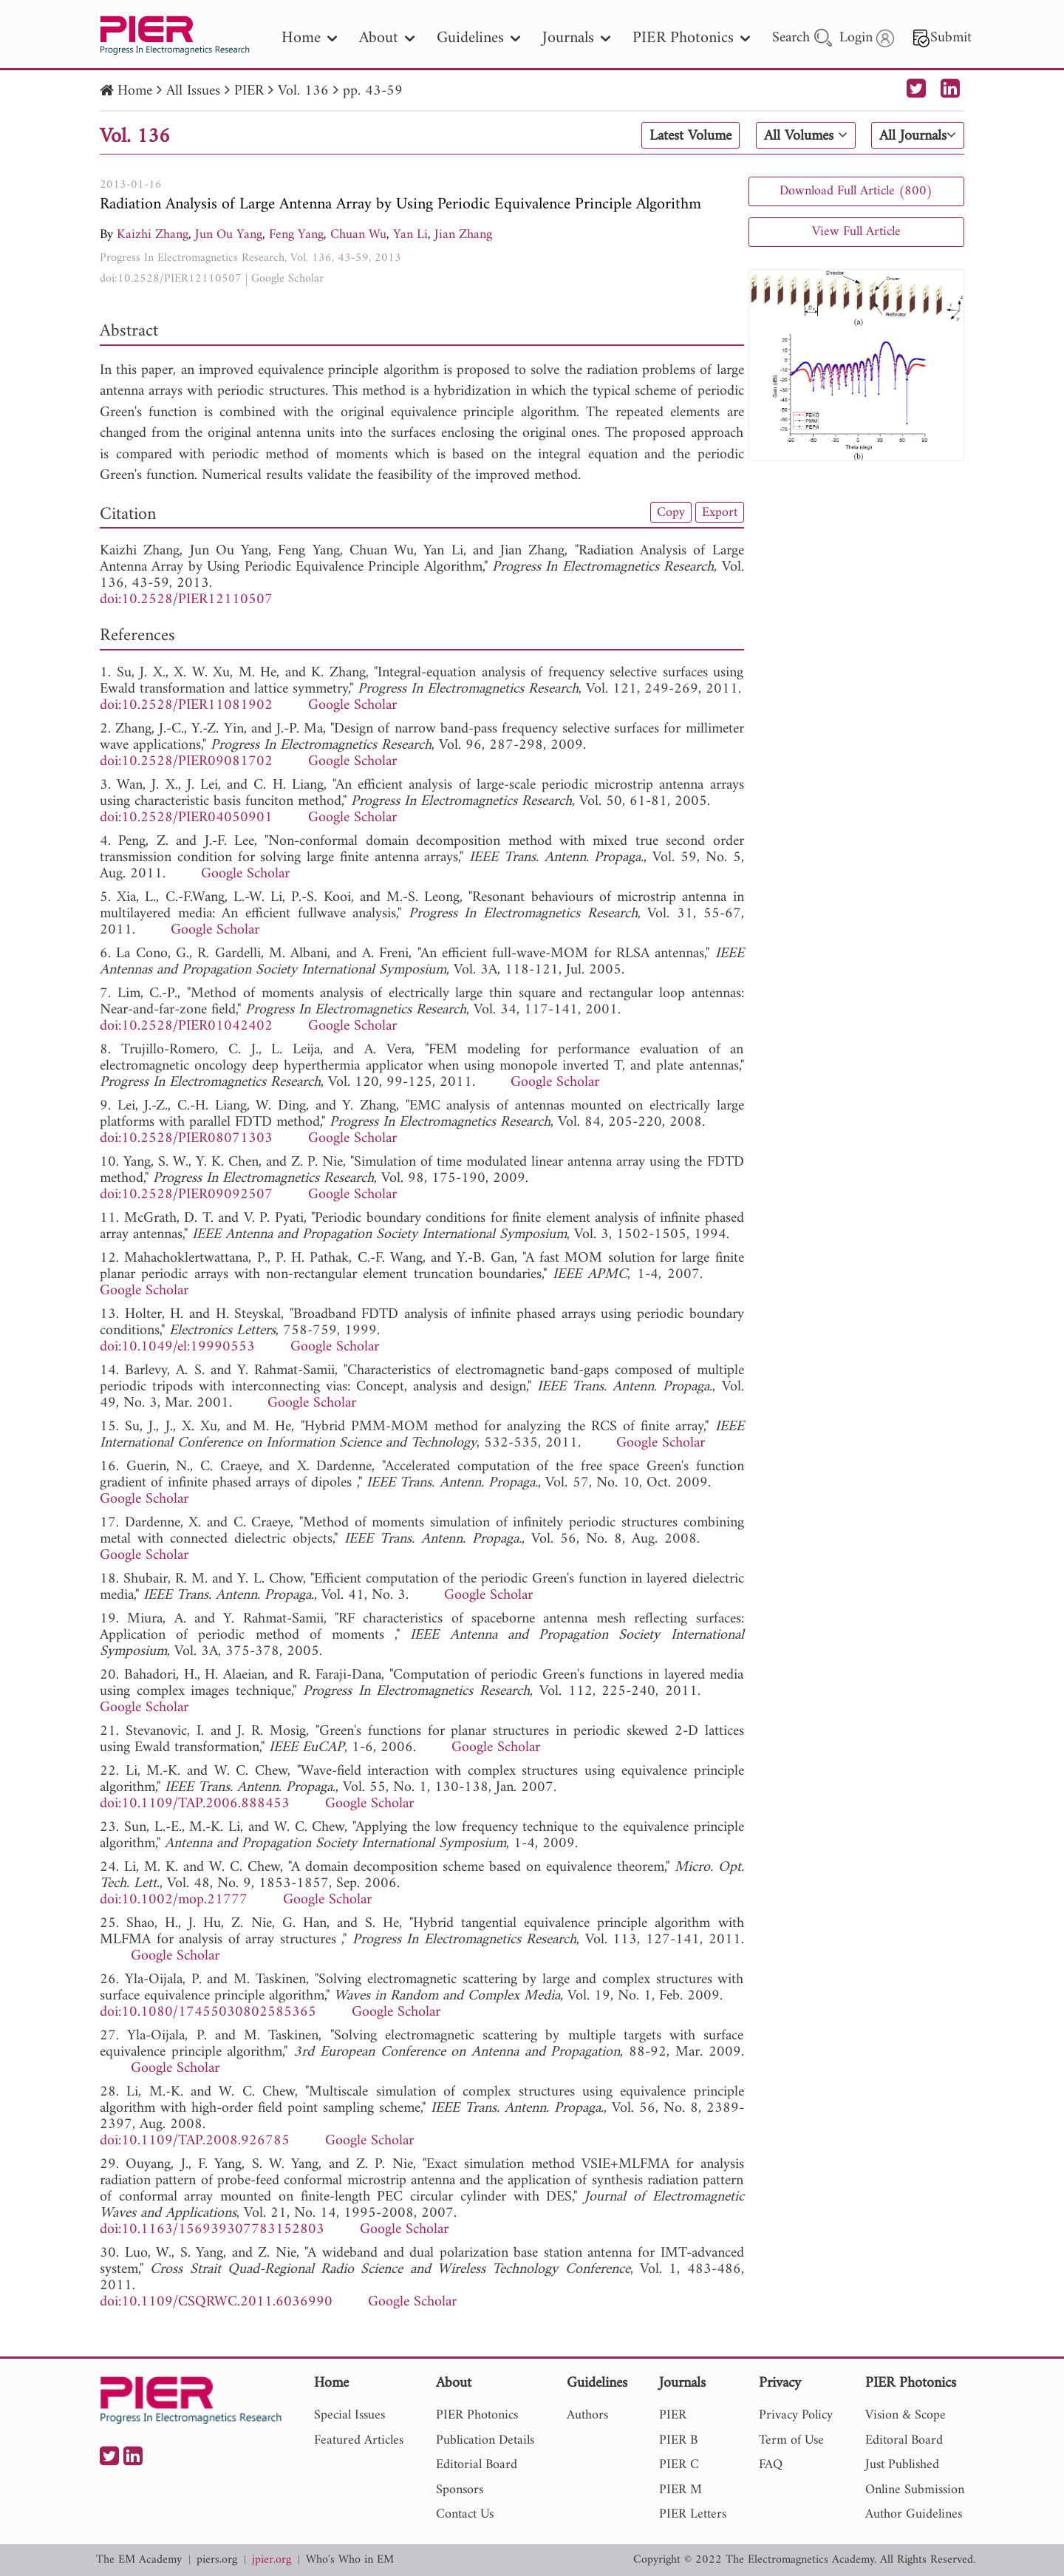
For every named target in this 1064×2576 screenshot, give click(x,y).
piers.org (217, 2560)
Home (134, 91)
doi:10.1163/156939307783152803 (212, 2230)
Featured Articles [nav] (358, 2440)
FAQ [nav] (770, 2464)
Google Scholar (287, 278)
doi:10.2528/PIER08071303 (186, 1139)
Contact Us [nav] (465, 2514)
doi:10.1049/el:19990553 (177, 1347)
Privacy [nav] (780, 2384)
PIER (249, 91)
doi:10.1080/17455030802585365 (208, 2012)
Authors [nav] (587, 2415)
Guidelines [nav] (478, 38)
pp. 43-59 (373, 91)
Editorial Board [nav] (476, 2464)
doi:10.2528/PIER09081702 (186, 762)
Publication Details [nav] (485, 2440)
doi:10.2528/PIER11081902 (186, 705)
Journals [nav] (576, 38)
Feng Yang (296, 234)
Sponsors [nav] (459, 2489)
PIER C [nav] (679, 2464)
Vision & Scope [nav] (905, 2415)
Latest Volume (690, 136)
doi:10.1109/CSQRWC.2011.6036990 (216, 2302)
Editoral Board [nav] (904, 2440)
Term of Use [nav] (791, 2440)
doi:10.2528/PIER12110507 (171, 278)
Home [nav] (309, 38)
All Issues (193, 91)
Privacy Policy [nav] (796, 2415)
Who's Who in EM (350, 2560)
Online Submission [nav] (914, 2489)
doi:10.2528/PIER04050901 (186, 818)
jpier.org (271, 2560)
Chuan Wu (358, 234)
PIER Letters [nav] (692, 2514)
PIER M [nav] (680, 2489)
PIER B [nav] (678, 2440)
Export (719, 512)
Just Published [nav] (902, 2464)
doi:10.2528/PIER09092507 (186, 1195)
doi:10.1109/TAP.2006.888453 (195, 1804)
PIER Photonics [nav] (691, 38)
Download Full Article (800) (856, 191)
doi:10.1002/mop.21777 (174, 1900)
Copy (671, 512)
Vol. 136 (303, 91)
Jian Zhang (463, 234)
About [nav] (387, 38)
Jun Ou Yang (228, 234)
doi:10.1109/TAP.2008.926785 (195, 2141)
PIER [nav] (672, 2415)
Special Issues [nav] (349, 2415)
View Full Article (856, 231)
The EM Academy (139, 2560)
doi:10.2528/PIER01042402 (186, 1026)
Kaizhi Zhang (152, 234)
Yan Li (410, 234)
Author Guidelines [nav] (913, 2514)
